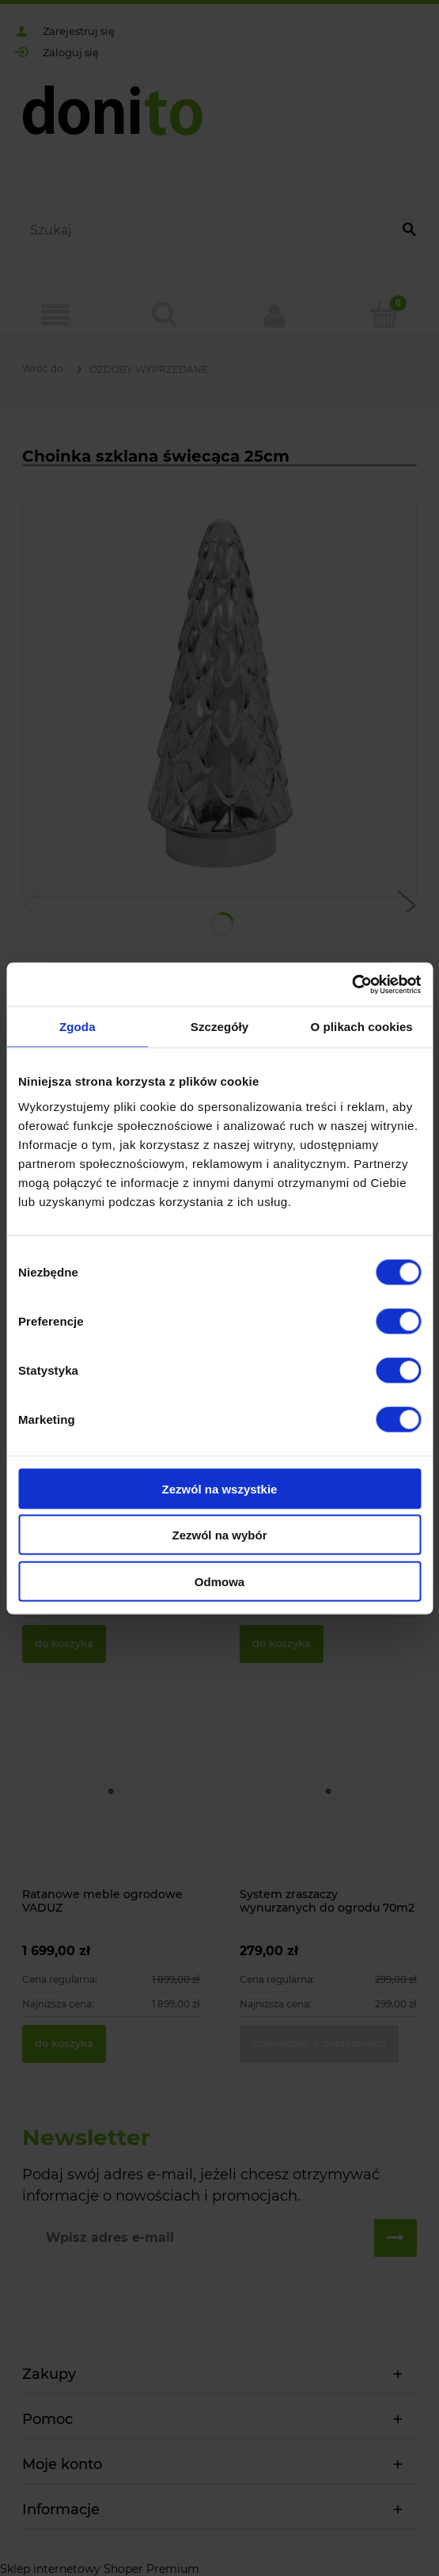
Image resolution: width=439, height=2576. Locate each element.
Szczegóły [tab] (219, 1026)
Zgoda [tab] (77, 1026)
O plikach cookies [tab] (362, 1026)
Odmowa (219, 1581)
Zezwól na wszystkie (220, 1488)
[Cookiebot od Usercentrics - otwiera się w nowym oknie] (351, 984)
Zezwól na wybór (219, 1535)
